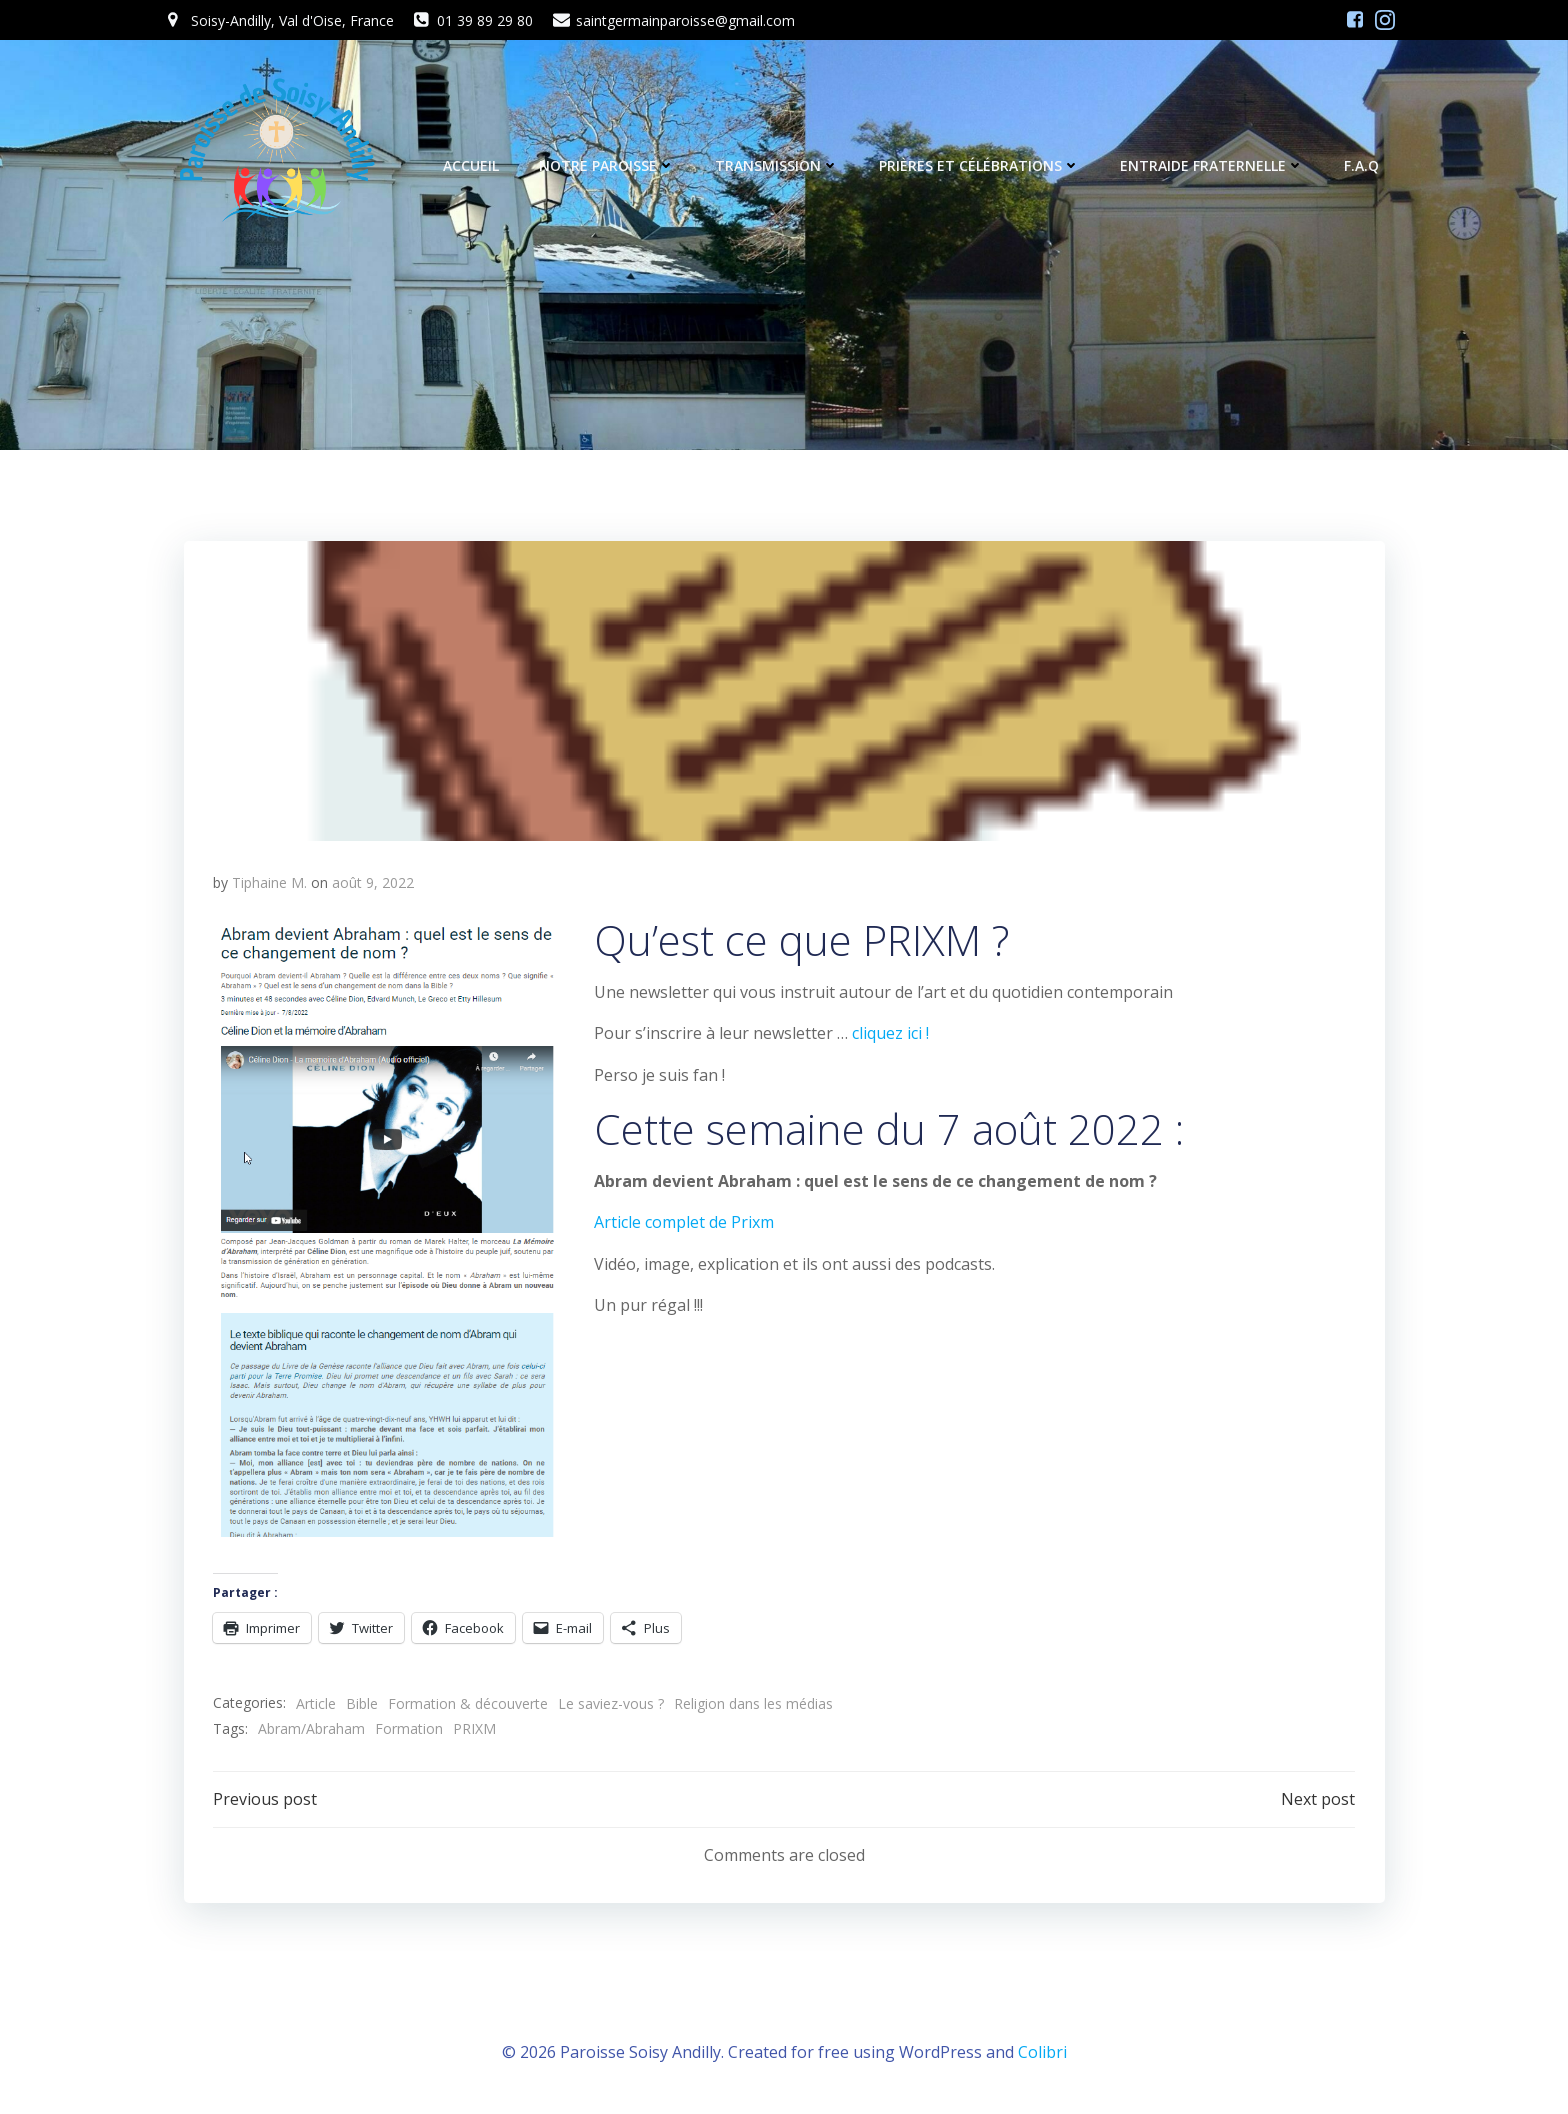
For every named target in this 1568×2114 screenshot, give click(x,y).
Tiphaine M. (269, 884)
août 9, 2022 (373, 884)
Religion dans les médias (753, 1704)
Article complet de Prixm (684, 1224)
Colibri (1042, 2054)
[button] (784, 692)
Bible (362, 1704)
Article (316, 1704)
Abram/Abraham (311, 1730)
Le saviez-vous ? (611, 1704)
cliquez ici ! (890, 1035)
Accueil (472, 166)
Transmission (778, 166)
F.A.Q (1362, 166)
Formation (409, 1730)
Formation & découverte (468, 1704)
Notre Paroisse (608, 166)
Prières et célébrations (980, 166)
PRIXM (474, 1730)
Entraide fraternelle (1213, 166)
